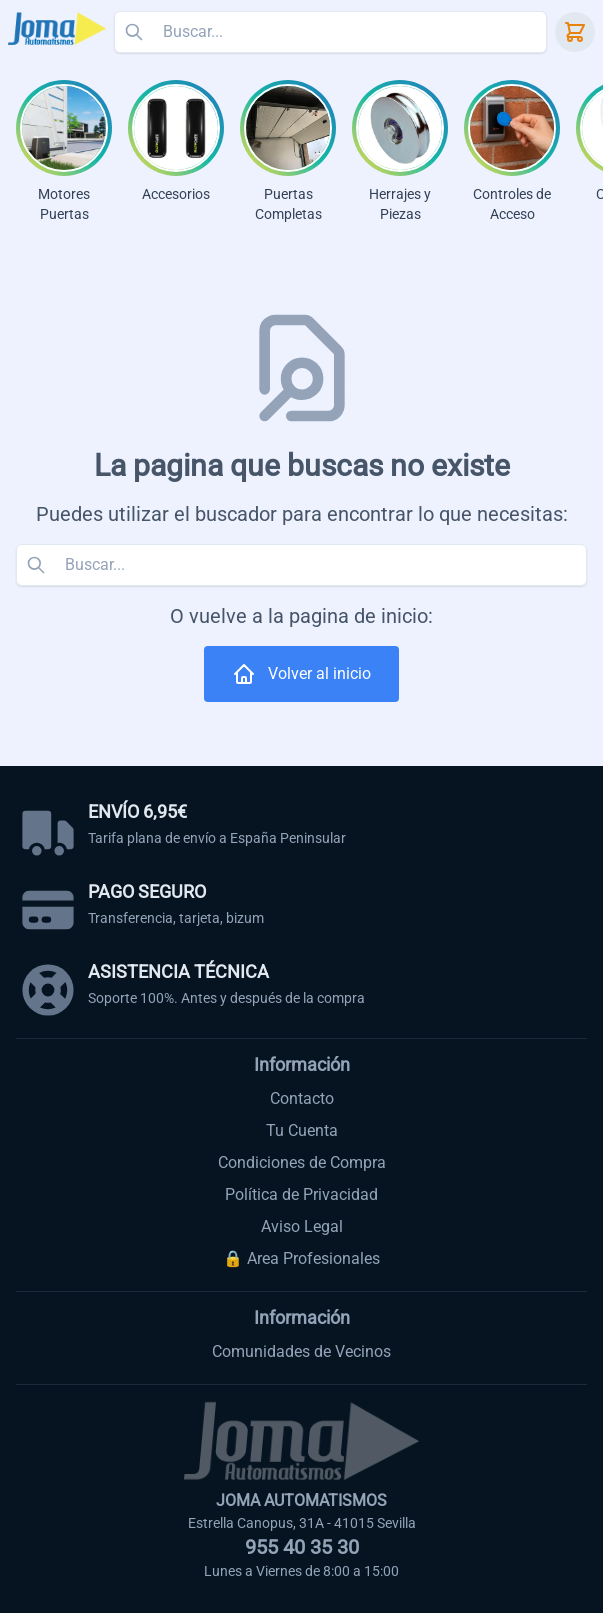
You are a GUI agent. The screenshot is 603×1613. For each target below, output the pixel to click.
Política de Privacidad (301, 1194)
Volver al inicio (301, 674)
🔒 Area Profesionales (301, 1258)
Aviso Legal (302, 1226)
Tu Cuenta (302, 1130)
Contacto (302, 1098)
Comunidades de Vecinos (301, 1351)
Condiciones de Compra (302, 1162)
